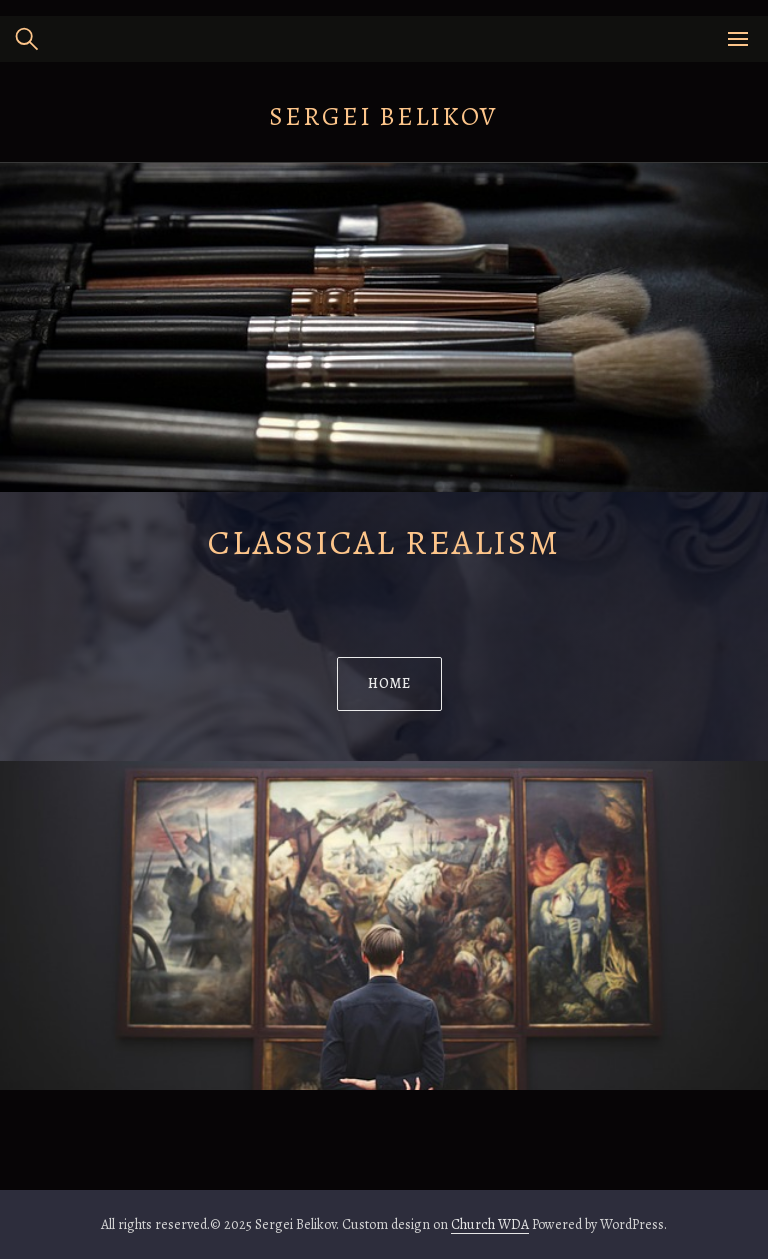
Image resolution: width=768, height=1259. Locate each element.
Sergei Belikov (383, 116)
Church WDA (490, 1224)
